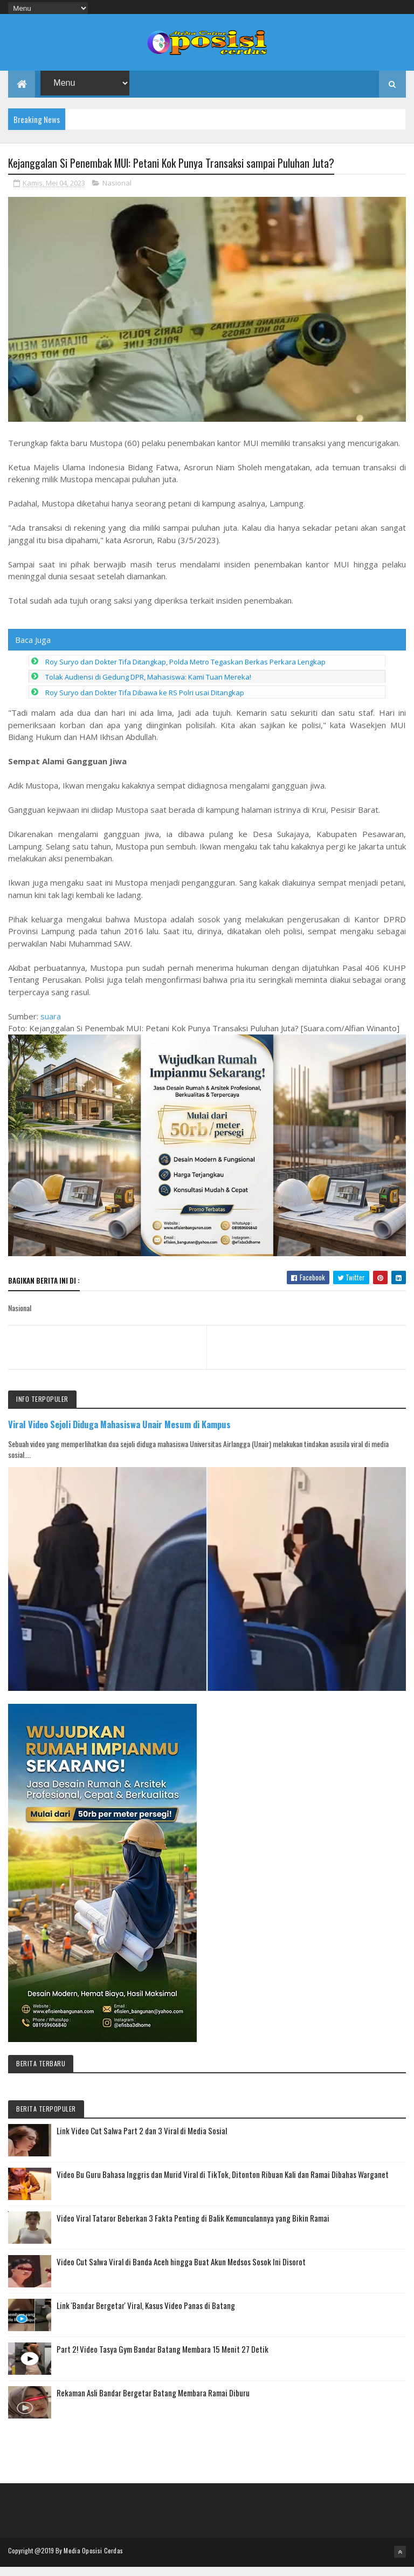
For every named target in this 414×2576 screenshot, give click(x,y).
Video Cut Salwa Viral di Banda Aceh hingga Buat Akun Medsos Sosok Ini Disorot (181, 2272)
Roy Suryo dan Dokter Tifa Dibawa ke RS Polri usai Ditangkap (144, 704)
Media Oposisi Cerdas (93, 2561)
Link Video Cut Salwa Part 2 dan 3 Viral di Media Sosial (142, 2141)
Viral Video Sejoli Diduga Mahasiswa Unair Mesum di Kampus (119, 1435)
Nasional (117, 194)
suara (50, 1027)
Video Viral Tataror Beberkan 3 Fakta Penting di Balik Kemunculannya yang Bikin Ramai (193, 2229)
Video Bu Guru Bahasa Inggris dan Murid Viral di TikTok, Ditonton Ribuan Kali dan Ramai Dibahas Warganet (223, 2185)
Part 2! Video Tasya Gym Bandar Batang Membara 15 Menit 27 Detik (162, 2360)
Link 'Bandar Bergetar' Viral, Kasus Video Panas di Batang (146, 2316)
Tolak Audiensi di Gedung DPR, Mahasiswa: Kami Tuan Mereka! (148, 688)
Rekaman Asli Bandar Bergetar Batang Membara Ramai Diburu (153, 2403)
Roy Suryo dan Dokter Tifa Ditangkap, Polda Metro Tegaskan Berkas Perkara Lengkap (185, 673)
